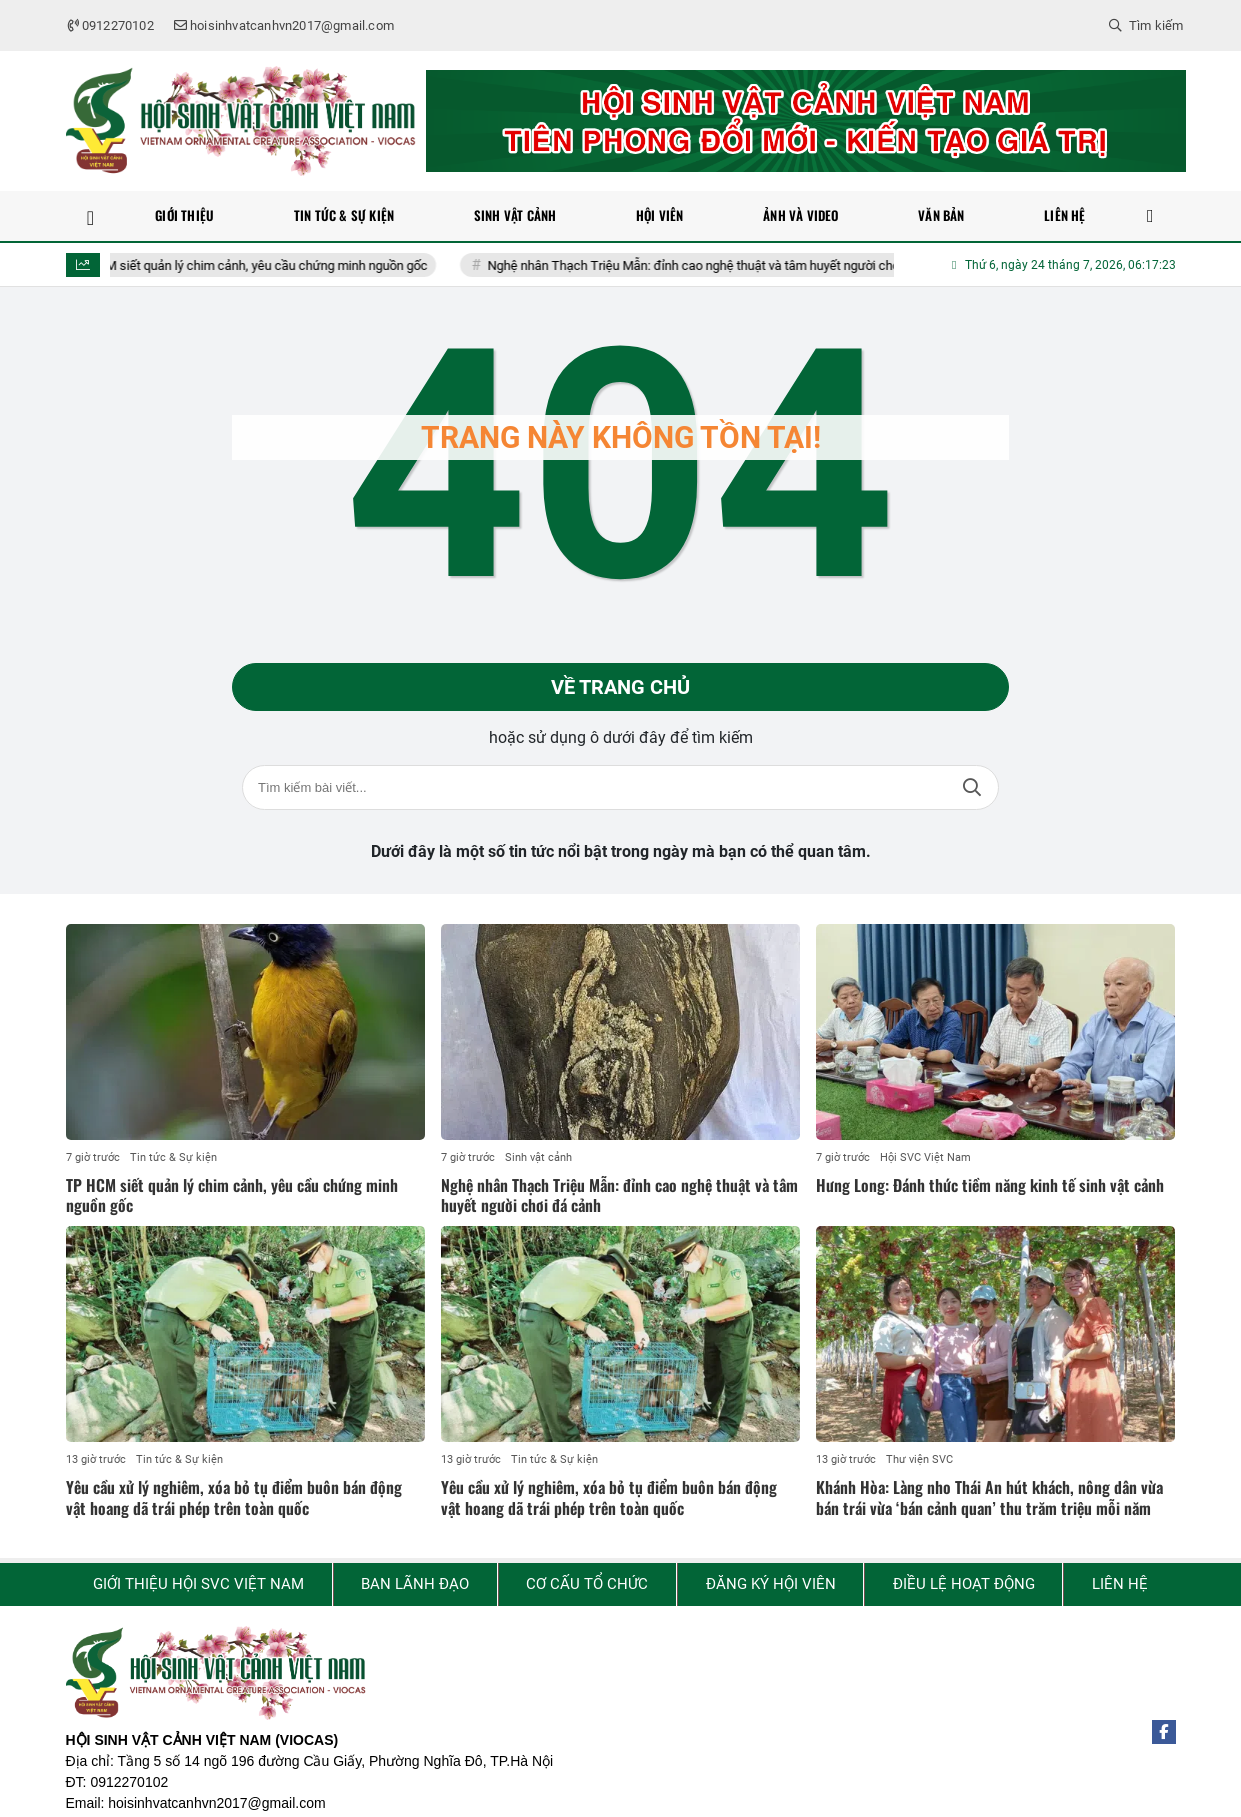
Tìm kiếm (972, 787)
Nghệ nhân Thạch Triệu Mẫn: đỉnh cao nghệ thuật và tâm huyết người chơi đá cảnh (731, 265)
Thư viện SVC (919, 1459)
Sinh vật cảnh (538, 1157)
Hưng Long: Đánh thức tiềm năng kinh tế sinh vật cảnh (990, 1185)
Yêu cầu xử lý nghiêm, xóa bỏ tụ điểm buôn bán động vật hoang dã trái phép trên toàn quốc (234, 1497)
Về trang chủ (620, 687)
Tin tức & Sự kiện (173, 1157)
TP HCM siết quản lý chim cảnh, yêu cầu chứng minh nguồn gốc (260, 265)
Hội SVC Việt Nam (925, 1157)
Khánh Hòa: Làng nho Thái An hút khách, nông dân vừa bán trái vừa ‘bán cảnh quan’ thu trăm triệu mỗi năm (989, 1497)
